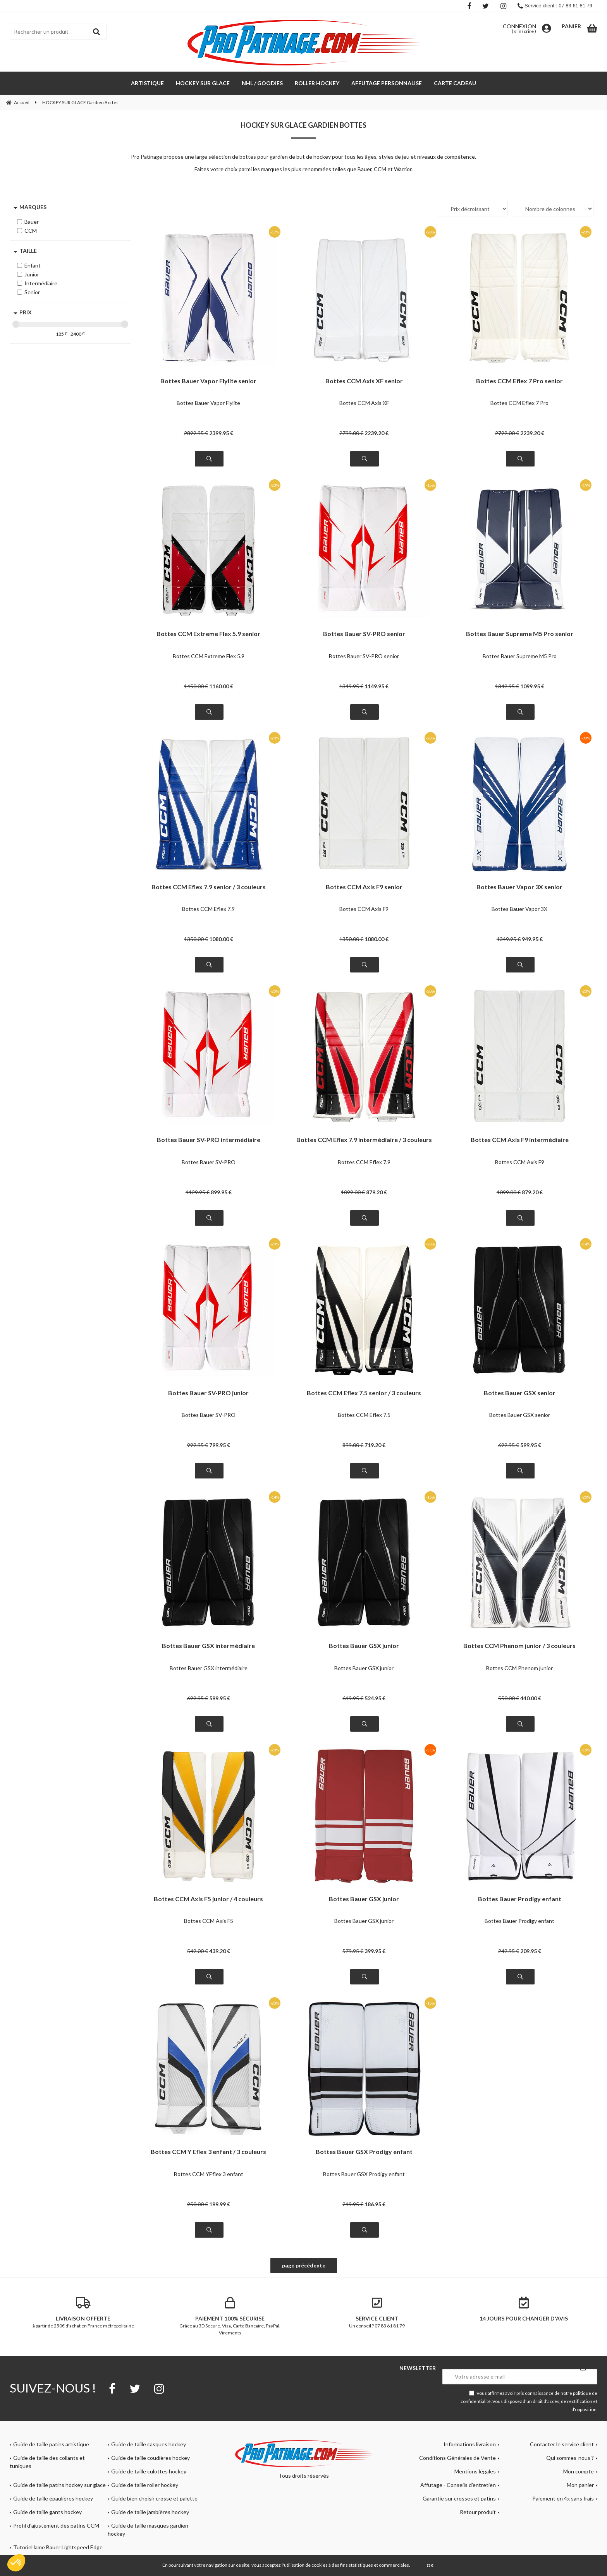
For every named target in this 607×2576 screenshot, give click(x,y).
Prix (25, 312)
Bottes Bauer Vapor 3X (519, 909)
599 (530, 1445)
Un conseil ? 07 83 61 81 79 (377, 2313)
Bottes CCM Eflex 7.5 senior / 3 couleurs (364, 1393)
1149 (377, 686)
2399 (221, 433)
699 (508, 1445)
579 (352, 1951)
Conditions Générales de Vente (457, 2457)
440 (530, 1698)
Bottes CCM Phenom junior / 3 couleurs (519, 1646)
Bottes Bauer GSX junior (364, 1646)
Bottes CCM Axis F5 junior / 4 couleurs (208, 1899)
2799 (351, 433)
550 (508, 1698)
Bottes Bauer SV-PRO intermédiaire (208, 1140)
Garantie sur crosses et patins (459, 2498)
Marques (32, 207)
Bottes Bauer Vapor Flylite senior (208, 381)
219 (352, 2204)
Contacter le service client (562, 2444)
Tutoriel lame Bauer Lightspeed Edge (58, 2547)
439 (219, 1951)
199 (219, 2204)
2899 (196, 433)
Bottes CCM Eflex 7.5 (364, 1414)
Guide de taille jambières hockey (150, 2512)
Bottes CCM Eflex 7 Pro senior (519, 381)
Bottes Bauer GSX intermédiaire (208, 1646)
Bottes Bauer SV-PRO (209, 1162)
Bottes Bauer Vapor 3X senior (519, 887)
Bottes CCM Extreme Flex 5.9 (208, 656)
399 (375, 1951)
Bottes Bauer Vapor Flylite (208, 403)
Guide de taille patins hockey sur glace (59, 2485)
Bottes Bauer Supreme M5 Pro (520, 656)
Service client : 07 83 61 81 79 (555, 6)
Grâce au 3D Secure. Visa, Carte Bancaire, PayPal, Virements (230, 2316)
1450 (196, 686)
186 (375, 2204)
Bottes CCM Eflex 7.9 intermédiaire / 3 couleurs (364, 1140)
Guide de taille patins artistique (51, 2444)
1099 (532, 686)
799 (219, 1445)
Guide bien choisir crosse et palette (154, 2498)
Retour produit (478, 2512)
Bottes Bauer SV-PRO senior (364, 634)
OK (429, 2565)
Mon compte (578, 2471)
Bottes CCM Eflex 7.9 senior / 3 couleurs (208, 887)
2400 (76, 334)
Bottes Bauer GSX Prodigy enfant (364, 2152)
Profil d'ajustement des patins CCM (56, 2525)
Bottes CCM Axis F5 (208, 1920)
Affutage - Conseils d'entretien (458, 2485)
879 (376, 1192)
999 (197, 1445)
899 (221, 1192)
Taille (28, 250)
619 (352, 1698)
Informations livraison (470, 2444)
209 (530, 1951)
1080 (221, 939)
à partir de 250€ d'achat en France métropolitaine (83, 2313)
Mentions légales (475, 2471)
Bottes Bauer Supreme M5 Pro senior (519, 634)
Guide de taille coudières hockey (150, 2457)
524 (375, 1698)
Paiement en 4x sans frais (563, 2498)
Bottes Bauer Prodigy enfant (519, 1899)
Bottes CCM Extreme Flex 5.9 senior (208, 634)
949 (532, 939)
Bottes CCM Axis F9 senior (364, 887)
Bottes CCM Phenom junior (519, 1668)
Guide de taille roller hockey (144, 2485)
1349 (351, 686)
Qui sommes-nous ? (570, 2457)
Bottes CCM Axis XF (364, 403)
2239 (377, 433)
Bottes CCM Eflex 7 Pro (519, 403)
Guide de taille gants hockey (47, 2512)
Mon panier (580, 2485)
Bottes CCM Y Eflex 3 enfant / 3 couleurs (208, 2152)
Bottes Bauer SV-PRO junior (208, 1393)
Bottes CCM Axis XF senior (364, 381)
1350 (196, 939)
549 (197, 1951)
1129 (198, 1192)
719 (375, 1445)
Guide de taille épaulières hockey (53, 2498)
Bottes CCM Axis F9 (364, 909)
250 (197, 2204)
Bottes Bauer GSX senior (519, 1393)
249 (508, 1951)
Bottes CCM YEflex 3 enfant (208, 2174)
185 (60, 334)
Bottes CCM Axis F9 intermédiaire (520, 1140)
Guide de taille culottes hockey (148, 2471)
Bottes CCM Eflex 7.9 (208, 909)
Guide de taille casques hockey (148, 2444)
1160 (221, 686)
